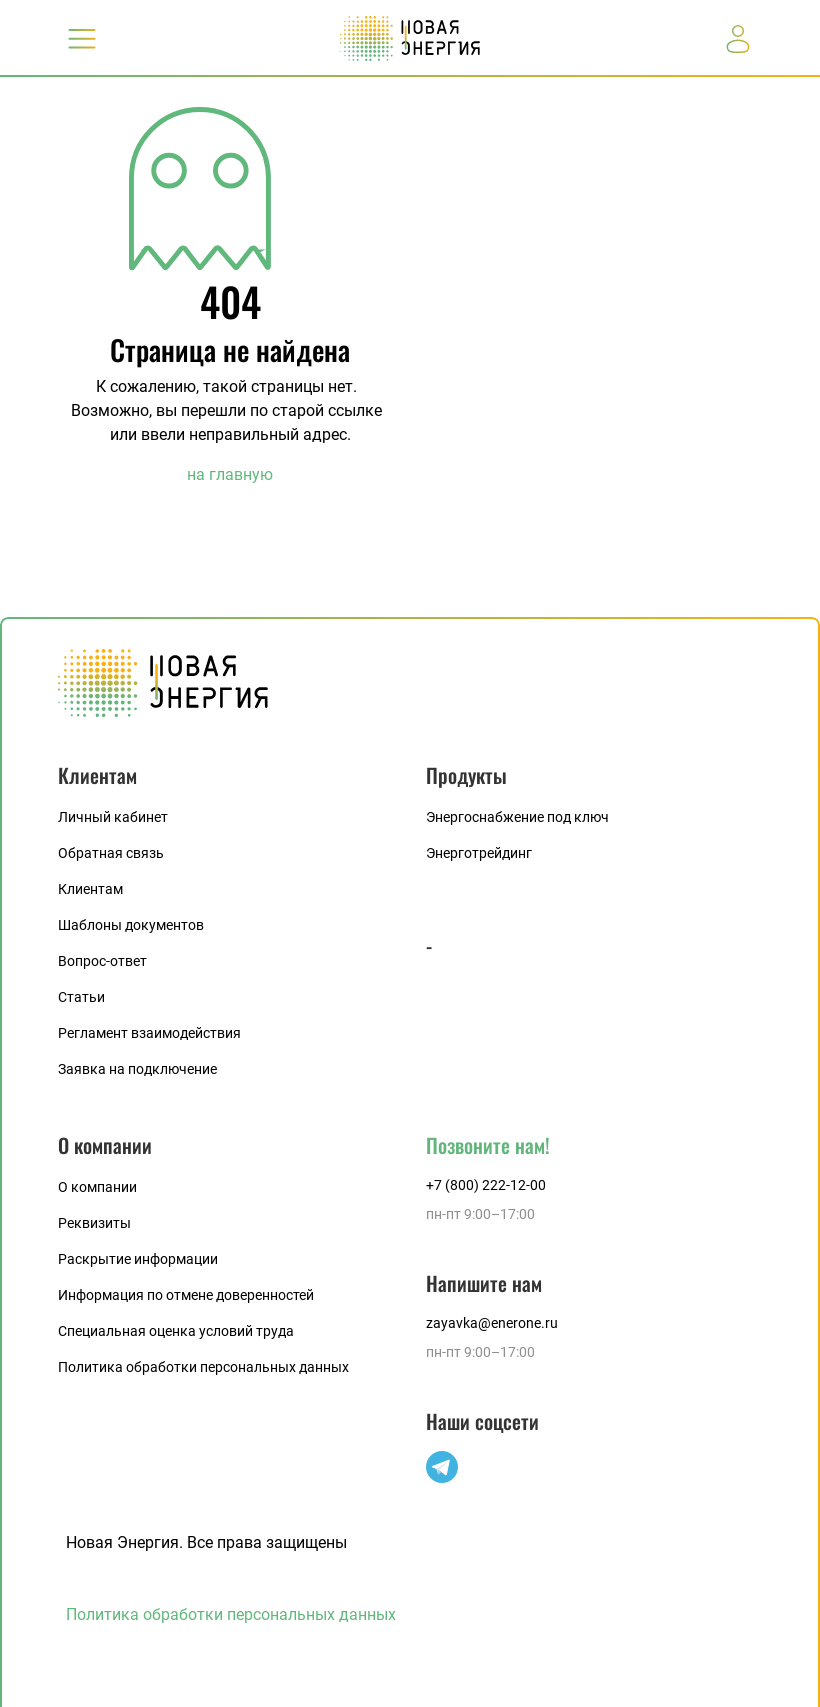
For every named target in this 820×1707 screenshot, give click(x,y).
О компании (97, 1187)
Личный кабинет (113, 817)
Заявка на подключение (137, 1069)
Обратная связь (111, 853)
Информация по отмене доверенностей (186, 1295)
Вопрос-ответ (102, 961)
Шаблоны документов (131, 925)
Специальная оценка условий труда (176, 1331)
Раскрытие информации (138, 1259)
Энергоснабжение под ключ (517, 817)
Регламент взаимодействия (149, 1033)
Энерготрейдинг (479, 853)
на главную (230, 474)
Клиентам (90, 889)
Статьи (81, 997)
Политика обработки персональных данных (203, 1367)
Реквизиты (94, 1223)
